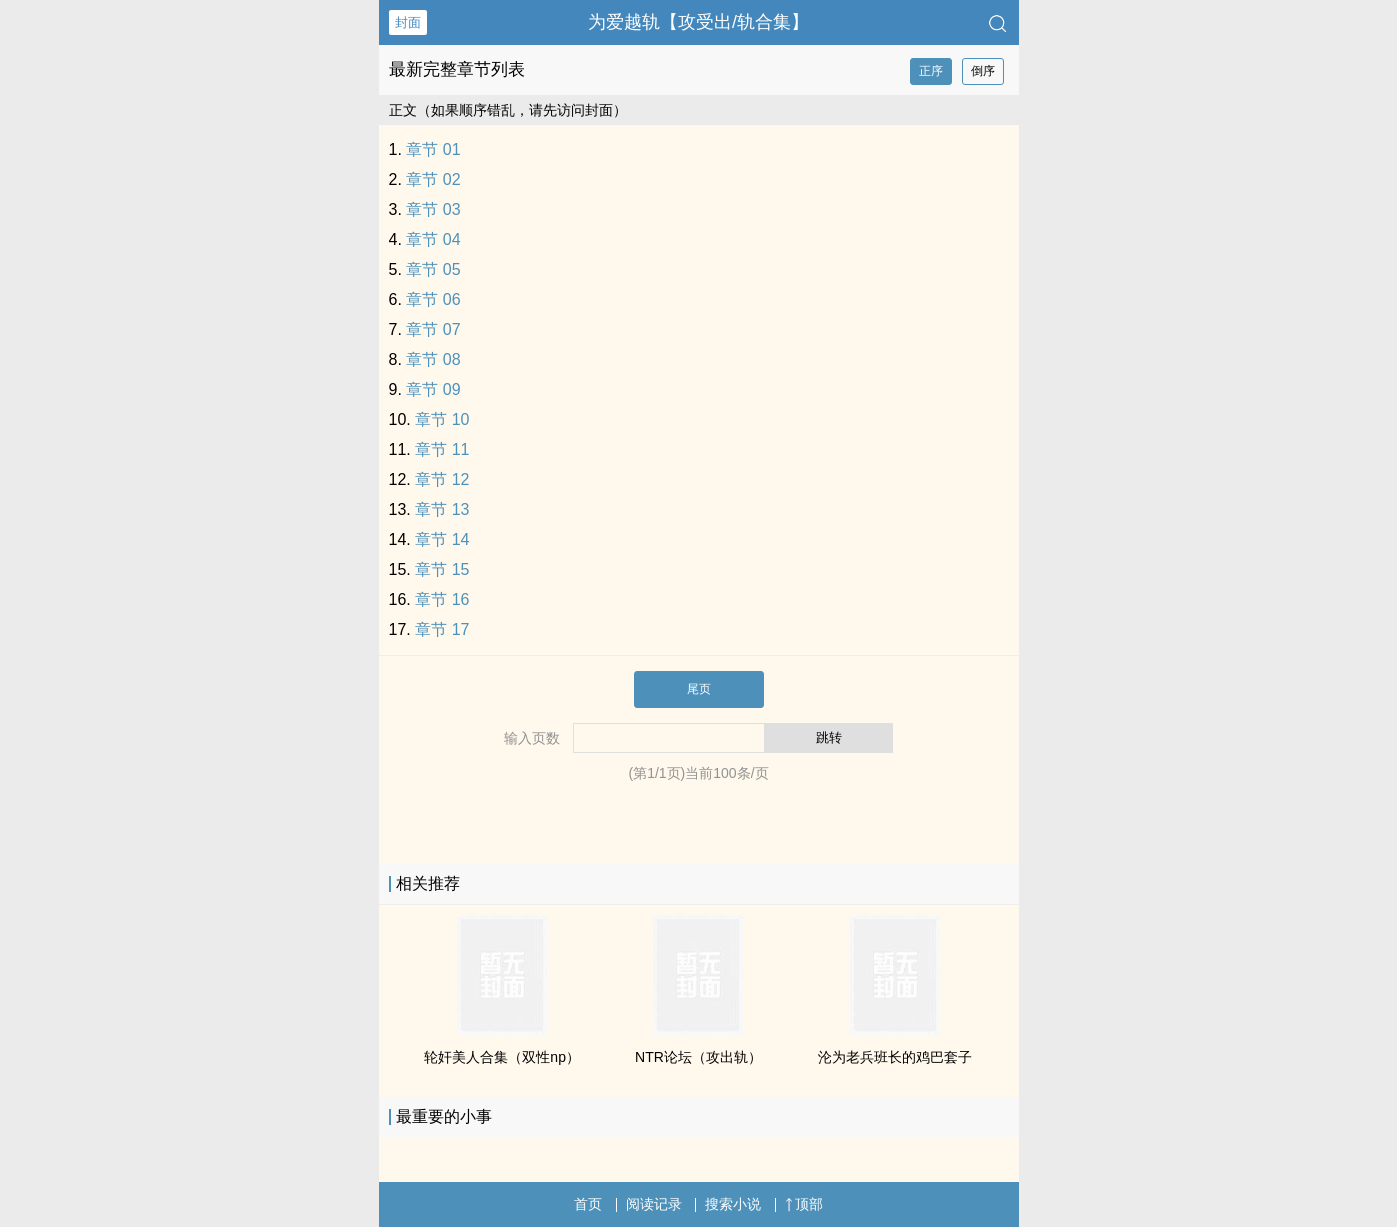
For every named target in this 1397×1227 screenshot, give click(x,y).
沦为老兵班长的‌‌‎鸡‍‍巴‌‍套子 (895, 1057)
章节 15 (442, 569)
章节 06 (433, 299)
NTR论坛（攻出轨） (698, 1057)
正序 (931, 71)
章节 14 (442, 539)
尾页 (699, 689)
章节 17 (442, 629)
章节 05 (433, 269)
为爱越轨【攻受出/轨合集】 (698, 22)
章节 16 (442, 599)
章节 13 (442, 509)
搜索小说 (733, 1204)
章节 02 (433, 179)
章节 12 (442, 479)
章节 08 (433, 359)
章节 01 (433, 149)
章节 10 (442, 419)
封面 (408, 22)
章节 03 (433, 209)
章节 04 (433, 239)
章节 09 (433, 389)
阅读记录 (654, 1204)
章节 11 (442, 449)
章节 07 (433, 329)
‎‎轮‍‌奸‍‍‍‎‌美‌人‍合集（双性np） (502, 1057)
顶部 (804, 1204)
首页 (588, 1204)
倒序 (983, 71)
